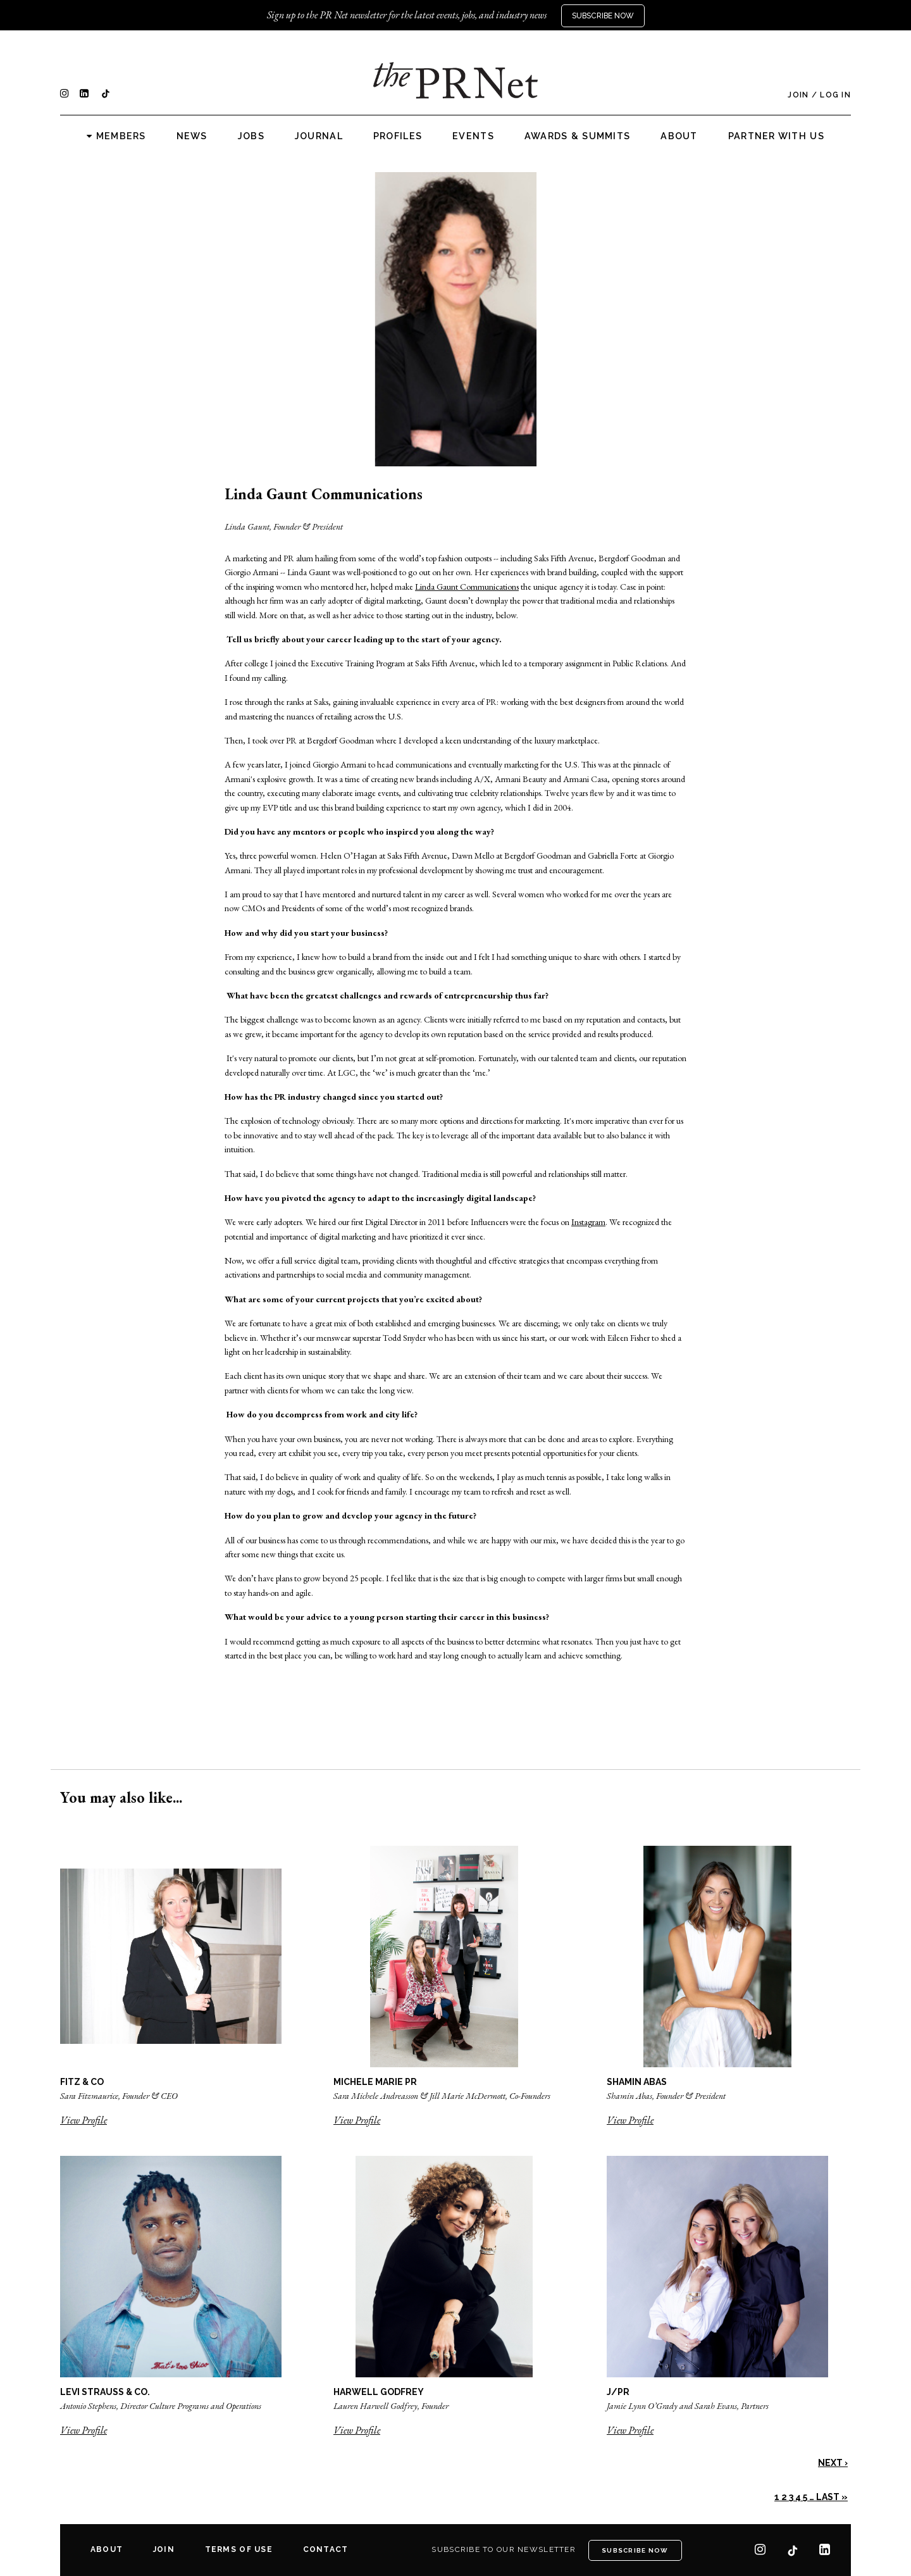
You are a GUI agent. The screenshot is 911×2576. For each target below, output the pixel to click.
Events (473, 136)
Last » (832, 2497)
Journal (319, 136)
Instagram (588, 1222)
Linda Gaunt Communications (467, 586)
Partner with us (776, 136)
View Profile (83, 2120)
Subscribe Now (603, 15)
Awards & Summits (577, 136)
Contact (326, 2549)
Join (798, 94)
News (192, 136)
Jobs (251, 136)
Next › (833, 2463)
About (678, 136)
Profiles (397, 136)
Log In (835, 94)
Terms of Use (239, 2549)
